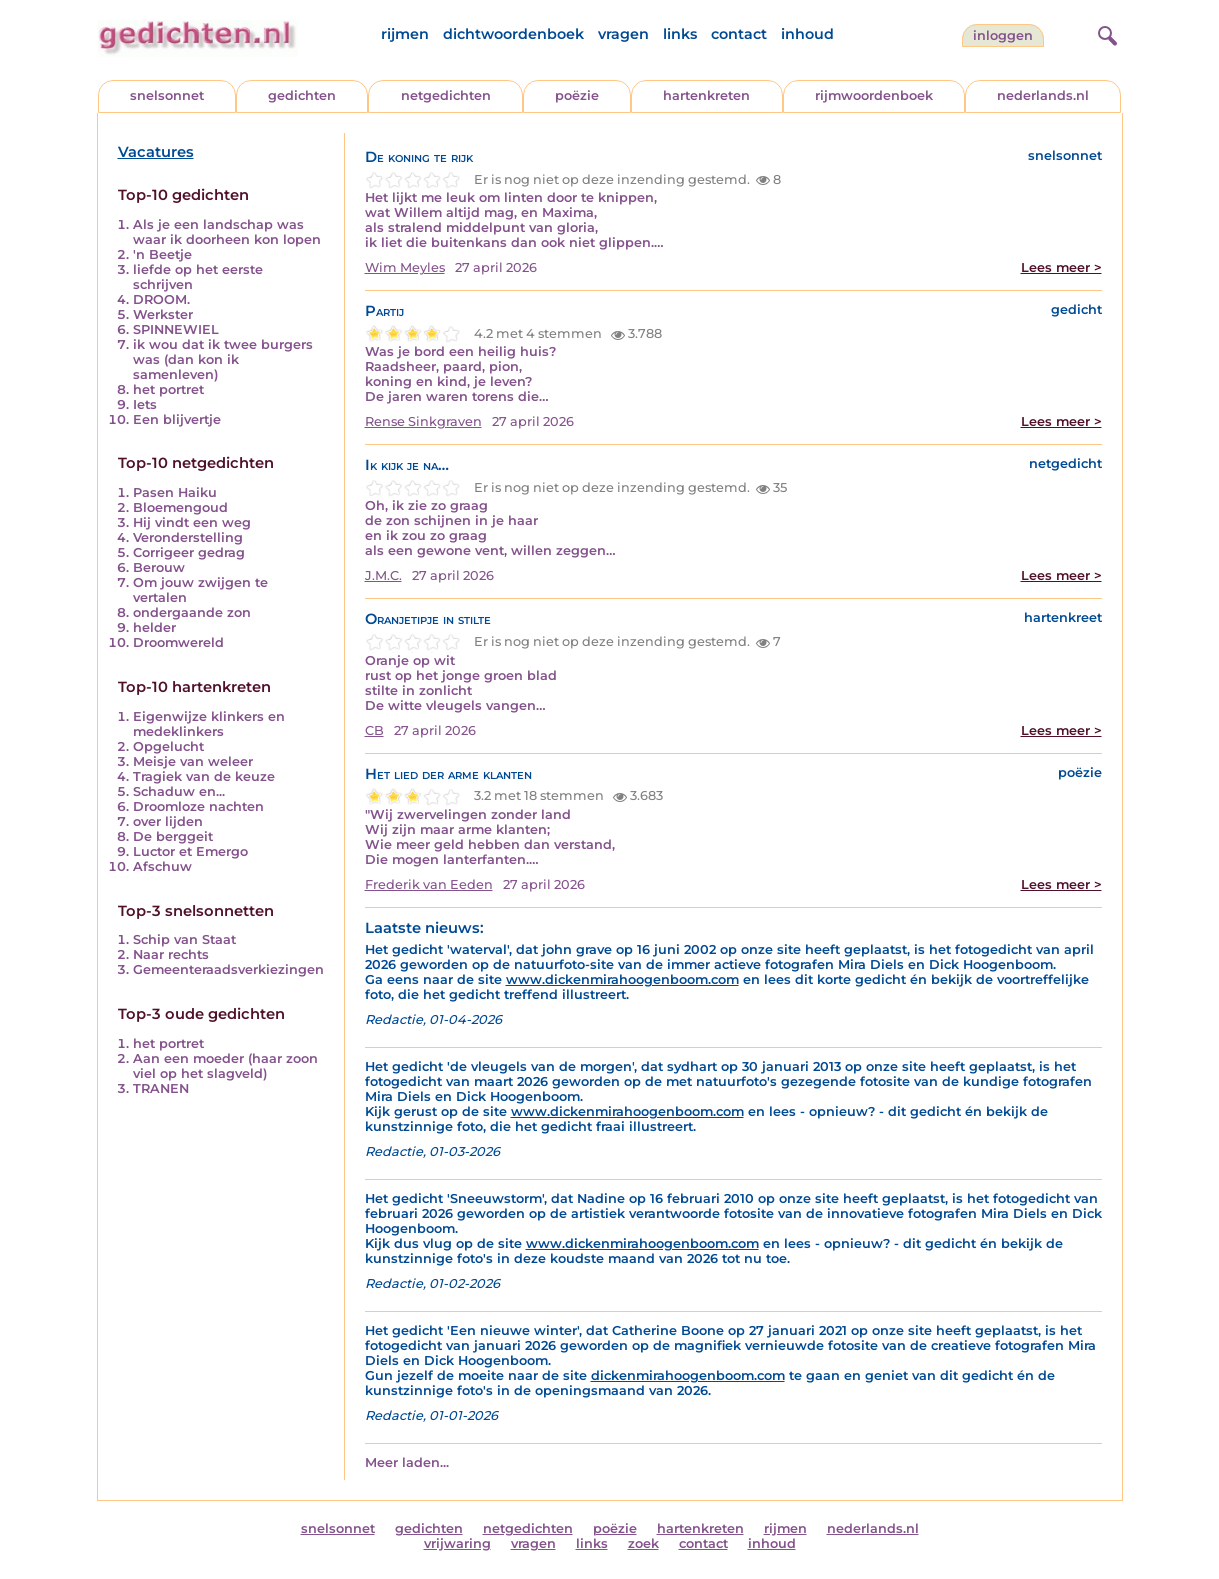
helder (154, 627)
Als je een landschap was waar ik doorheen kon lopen (227, 232)
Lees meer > (1061, 267)
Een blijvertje (177, 419)
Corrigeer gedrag (189, 552)
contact (739, 34)
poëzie (577, 95)
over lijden (168, 821)
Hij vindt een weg (192, 522)
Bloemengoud (180, 507)
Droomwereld (178, 642)
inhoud (807, 34)
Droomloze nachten (198, 806)
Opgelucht (168, 746)
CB (374, 730)
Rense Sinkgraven (423, 421)
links (680, 34)
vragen (623, 34)
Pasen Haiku (175, 492)
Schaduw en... (179, 791)
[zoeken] (1105, 33)
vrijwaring (457, 1543)
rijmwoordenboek (874, 95)
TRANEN (161, 1088)
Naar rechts (171, 954)
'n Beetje (162, 254)
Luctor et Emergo (190, 851)
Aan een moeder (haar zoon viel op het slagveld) (225, 1066)
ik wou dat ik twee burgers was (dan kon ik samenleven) (223, 359)
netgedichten (446, 95)
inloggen (1003, 35)
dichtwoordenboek (513, 34)
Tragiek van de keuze (204, 776)
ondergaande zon (192, 612)
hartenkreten (706, 95)
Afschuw (162, 866)
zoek (643, 1543)
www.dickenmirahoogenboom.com (622, 979)
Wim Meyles (405, 267)
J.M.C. (383, 575)
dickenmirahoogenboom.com (688, 1375)
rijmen (405, 34)
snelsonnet (167, 95)
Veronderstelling (188, 537)
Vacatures (156, 152)
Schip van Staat (184, 939)
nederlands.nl (1043, 95)
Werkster (163, 314)
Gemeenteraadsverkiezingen (228, 969)
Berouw (159, 567)
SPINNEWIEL (176, 329)
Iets (145, 404)
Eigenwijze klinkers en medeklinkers (209, 724)
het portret (168, 389)
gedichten (302, 95)
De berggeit (173, 836)
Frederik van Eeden (429, 884)
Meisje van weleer (193, 761)
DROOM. (161, 299)
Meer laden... (407, 1462)
